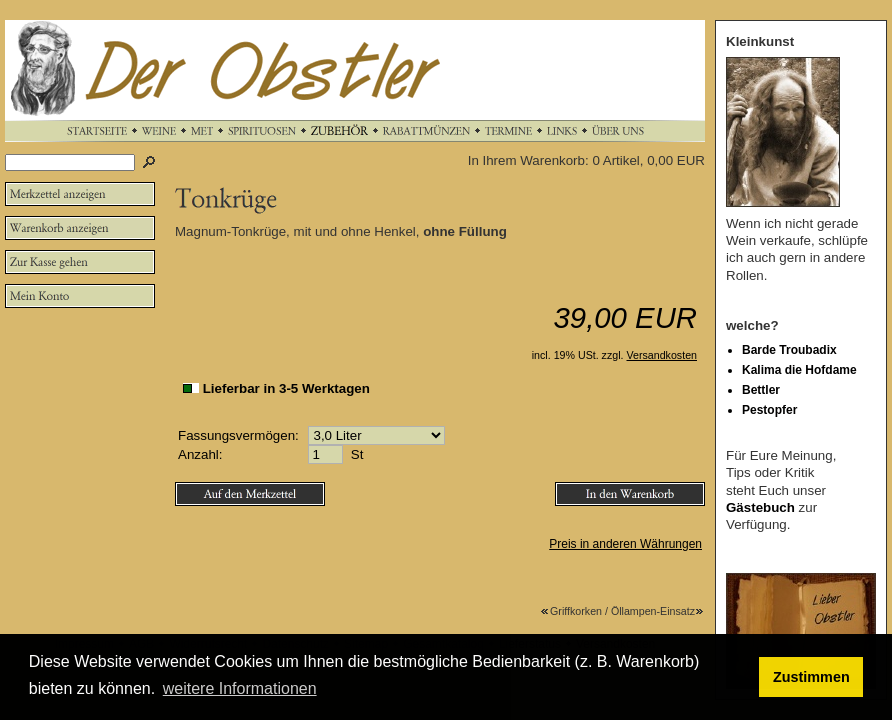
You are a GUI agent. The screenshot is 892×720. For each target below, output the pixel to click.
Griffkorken (571, 611)
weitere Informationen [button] (240, 688)
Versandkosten (662, 355)
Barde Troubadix (789, 350)
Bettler (761, 390)
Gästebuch (760, 507)
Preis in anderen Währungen (625, 544)
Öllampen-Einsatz (658, 611)
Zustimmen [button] (811, 677)
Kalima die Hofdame (799, 370)
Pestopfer (769, 410)
